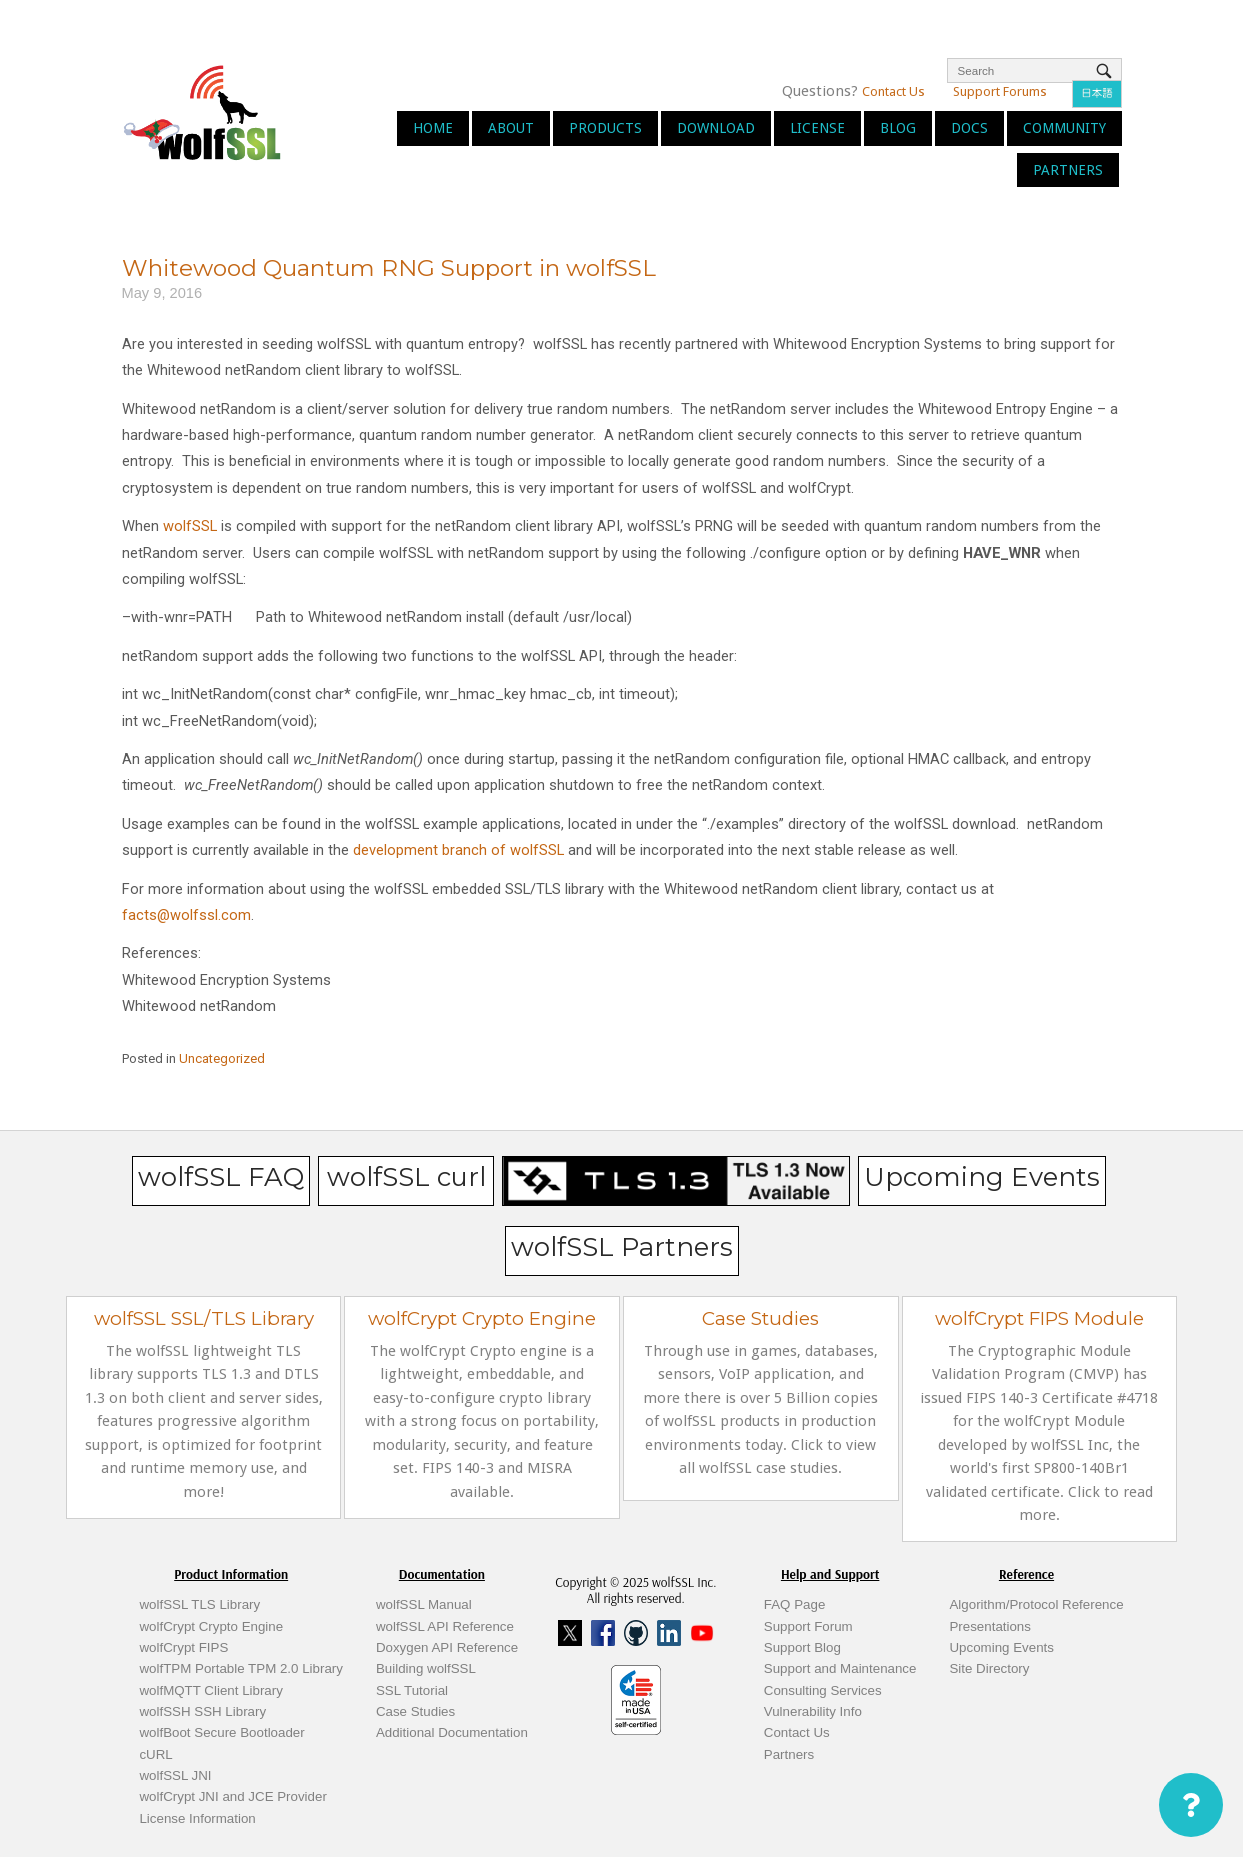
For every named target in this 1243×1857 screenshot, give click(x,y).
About (511, 128)
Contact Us (893, 91)
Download (716, 128)
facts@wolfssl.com (186, 915)
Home (433, 128)
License (817, 128)
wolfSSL (190, 526)
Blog (898, 128)
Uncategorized (222, 1058)
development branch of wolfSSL (458, 850)
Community (1064, 128)
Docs (969, 128)
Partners (1068, 170)
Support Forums (1000, 91)
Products (605, 128)
